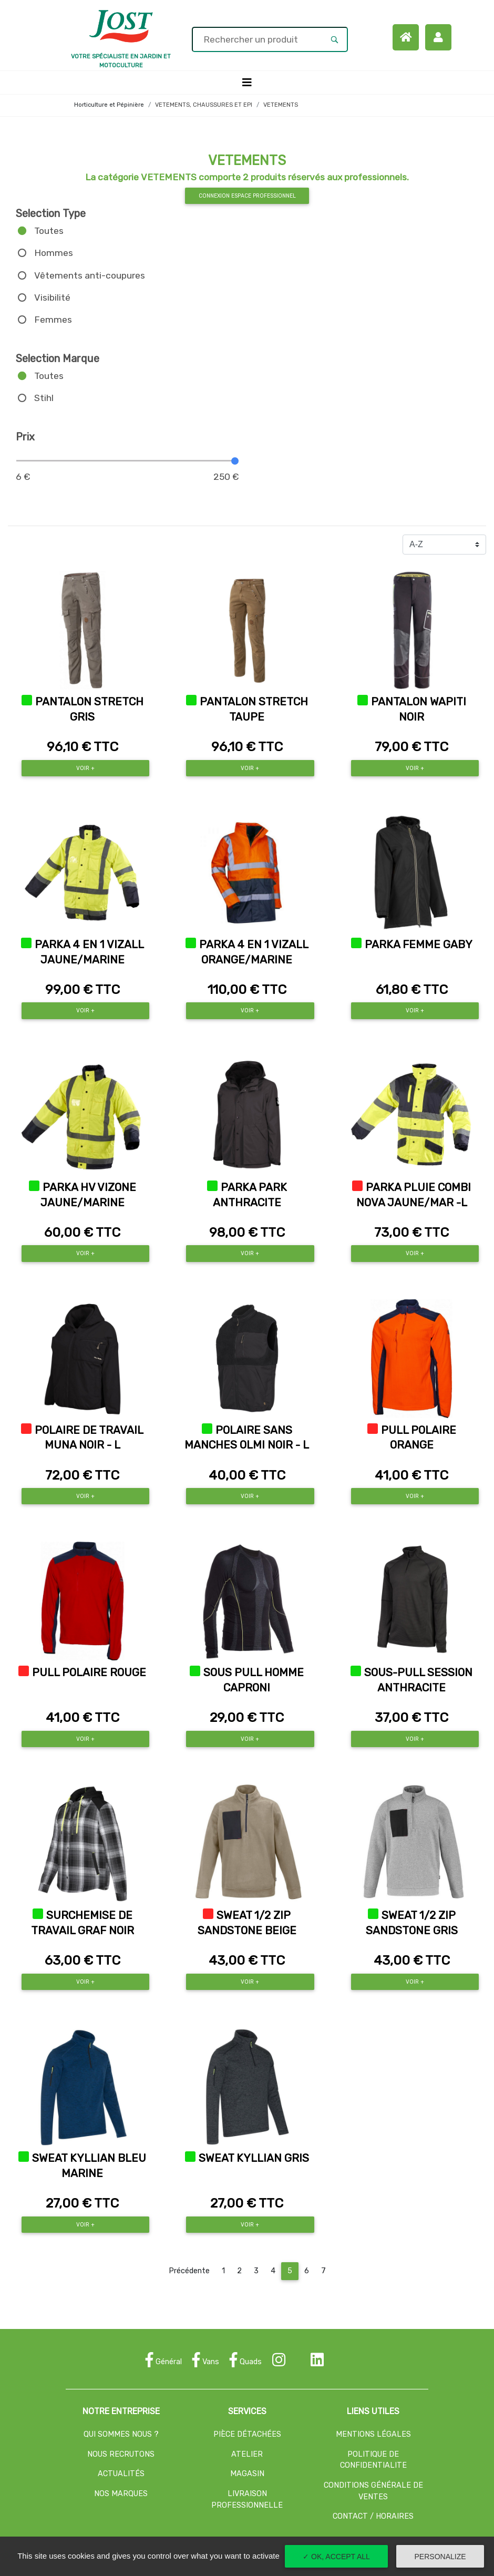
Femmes (53, 319)
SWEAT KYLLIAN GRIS (254, 2158)
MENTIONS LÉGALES (373, 2434)
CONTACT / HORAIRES (373, 2516)
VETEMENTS (280, 104)
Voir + (85, 768)
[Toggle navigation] (247, 82)
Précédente (189, 2270)
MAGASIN (247, 2473)
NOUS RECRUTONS (121, 2454)
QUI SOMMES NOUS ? (121, 2434)
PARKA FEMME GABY (418, 944)
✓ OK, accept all (336, 2556)
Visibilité (52, 297)
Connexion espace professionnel (247, 195)
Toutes (49, 230)
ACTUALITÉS (121, 2473)
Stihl (44, 398)
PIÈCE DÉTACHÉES (247, 2434)
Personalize (440, 2556)
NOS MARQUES (121, 2493)
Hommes (53, 253)
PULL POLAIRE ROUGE (89, 1672)
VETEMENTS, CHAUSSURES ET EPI (203, 104)
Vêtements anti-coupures (89, 275)
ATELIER (247, 2454)
